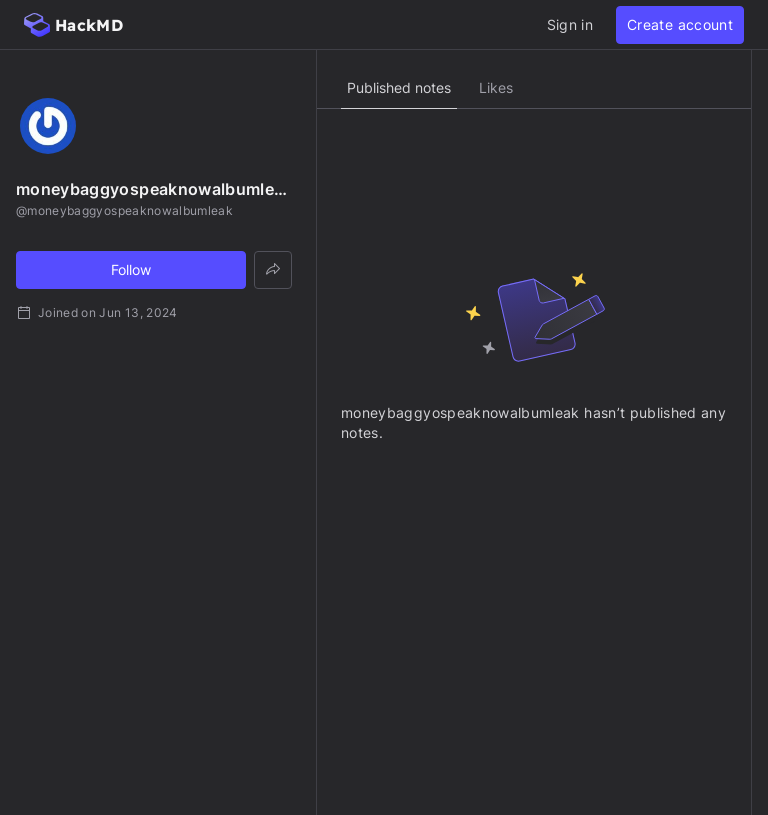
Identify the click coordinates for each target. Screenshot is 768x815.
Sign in (570, 24)
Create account (680, 24)
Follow (131, 269)
